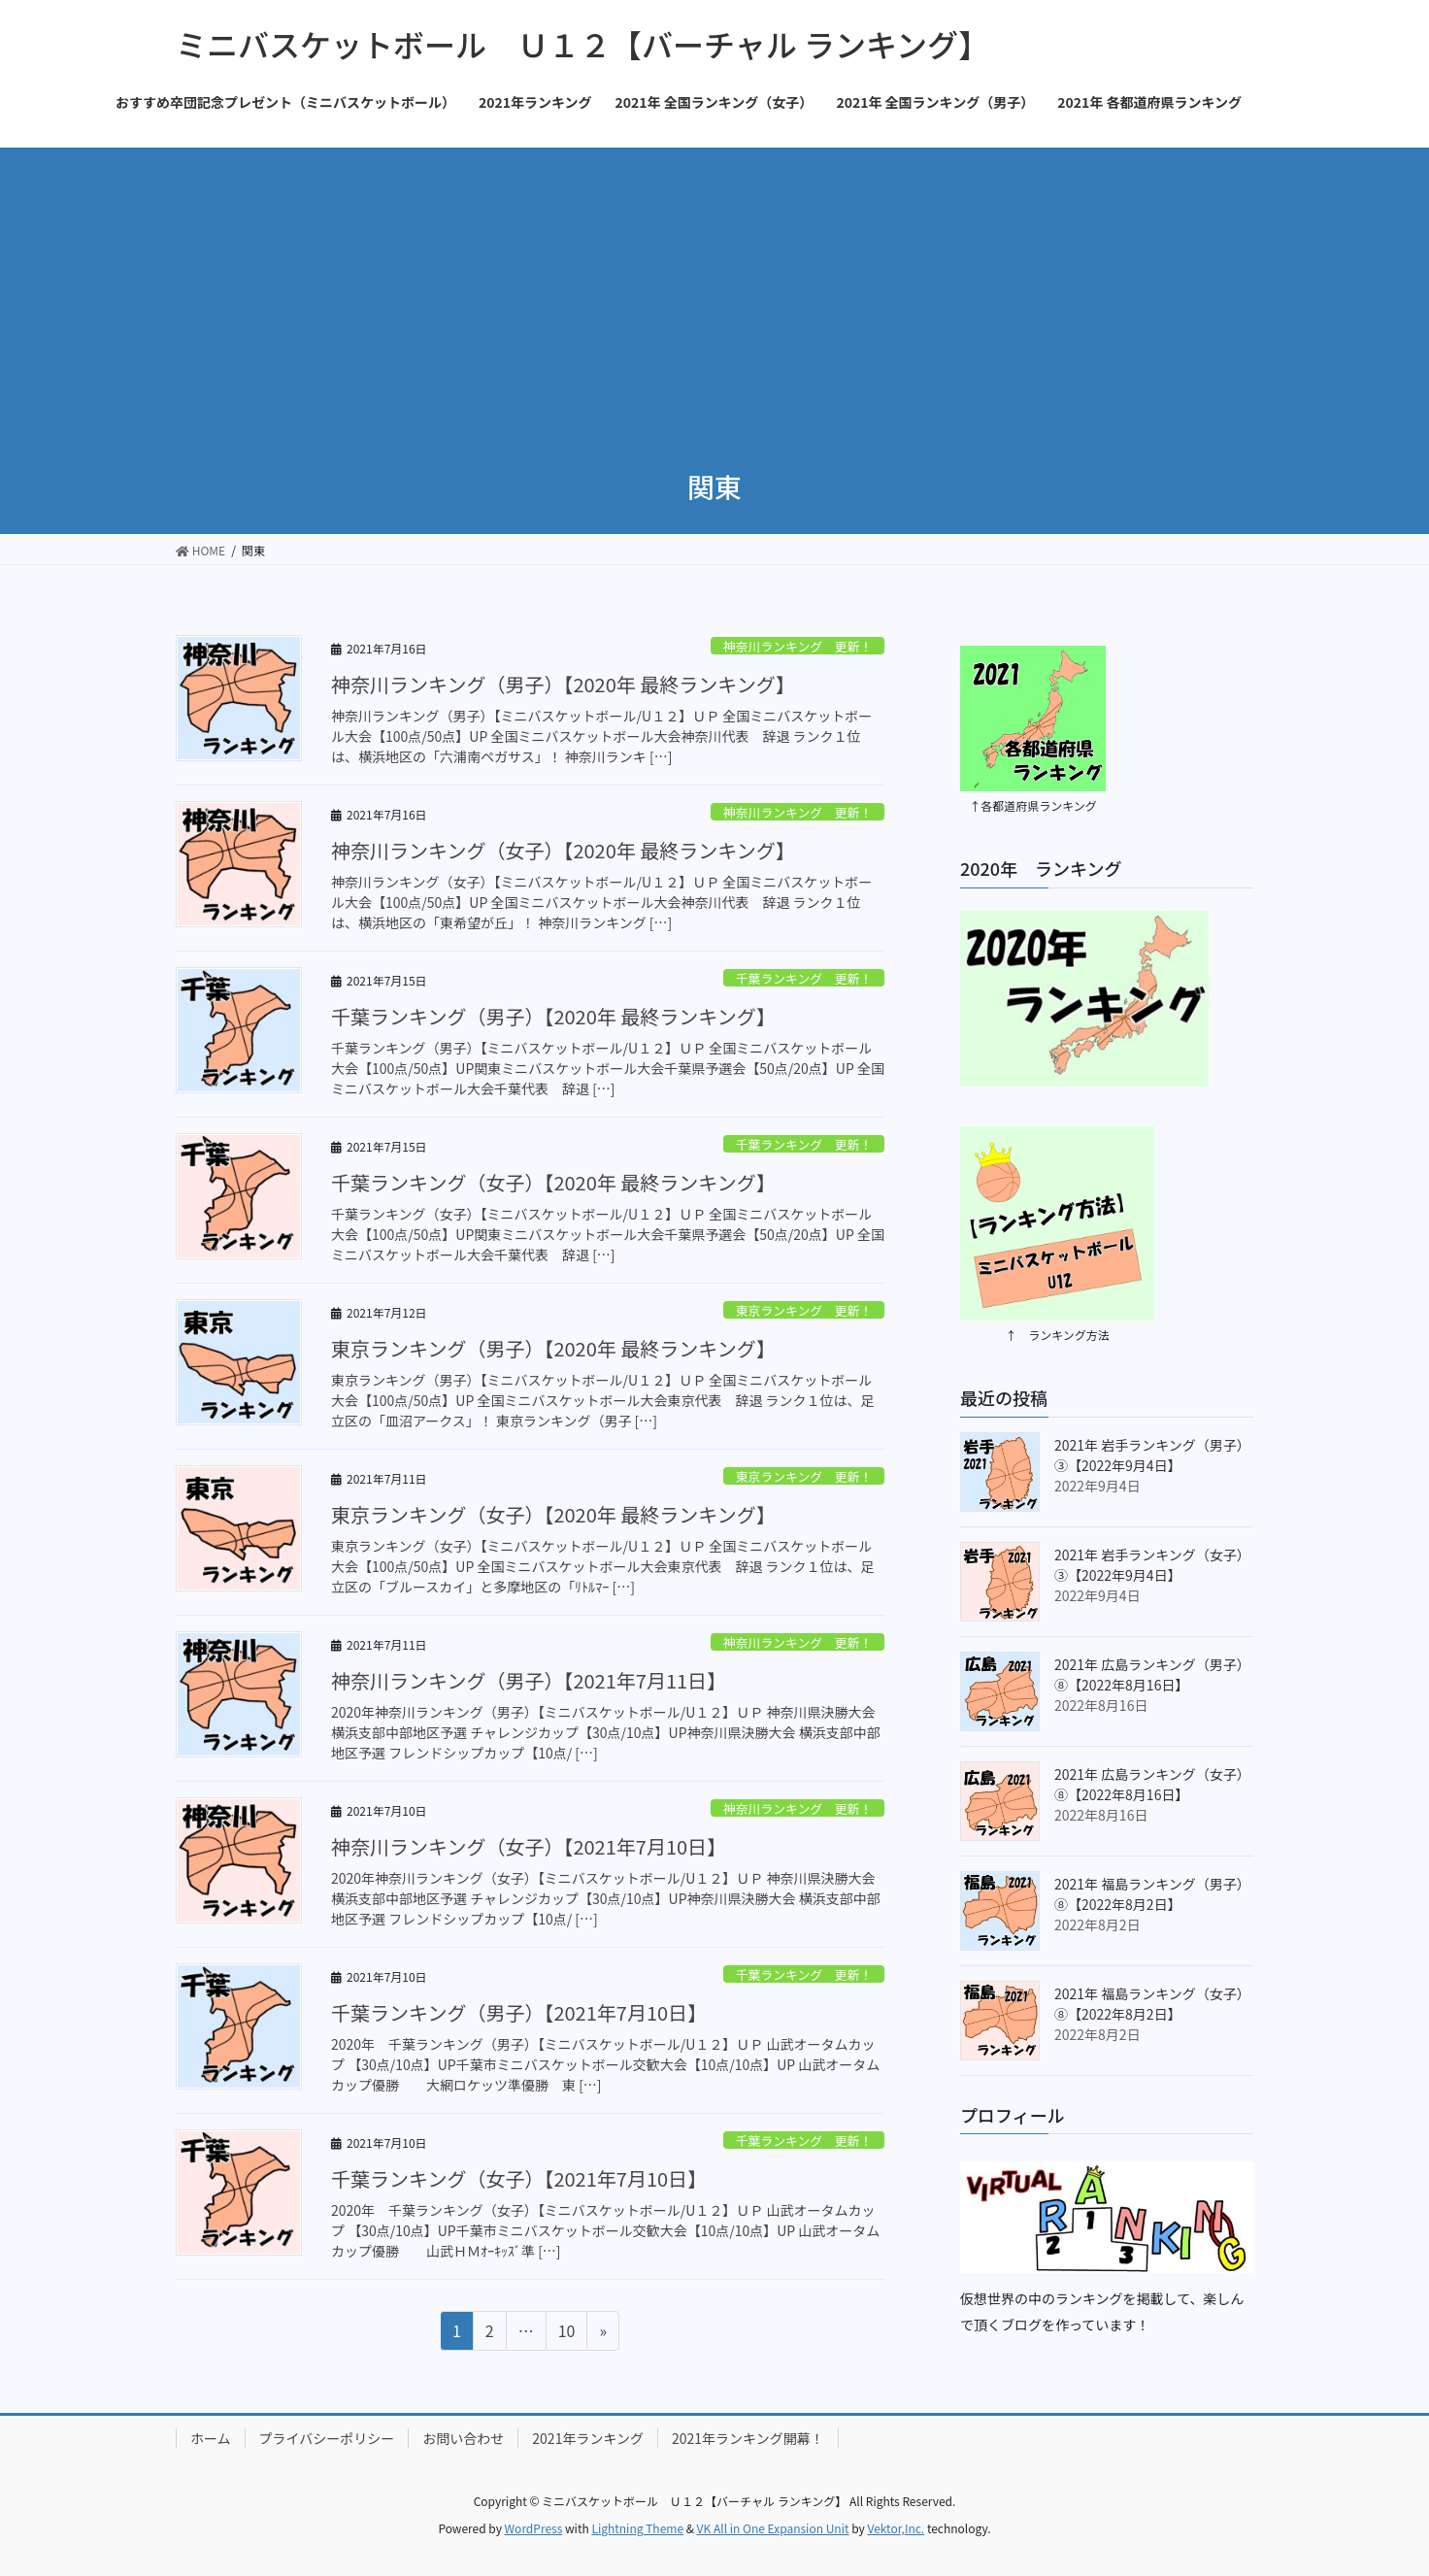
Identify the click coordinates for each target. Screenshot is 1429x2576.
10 (566, 2333)
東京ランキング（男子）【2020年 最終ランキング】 (553, 1348)
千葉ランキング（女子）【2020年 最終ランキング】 (553, 1182)
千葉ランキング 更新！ (804, 978)
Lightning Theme (637, 2528)
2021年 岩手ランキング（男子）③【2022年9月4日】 (1152, 1455)
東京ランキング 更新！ (804, 1310)
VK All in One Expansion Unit (773, 2528)
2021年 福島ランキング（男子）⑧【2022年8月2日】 (1152, 1894)
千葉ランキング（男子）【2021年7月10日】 (519, 2012)
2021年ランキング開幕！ (748, 2438)
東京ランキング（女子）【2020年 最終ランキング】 (553, 1514)
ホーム (210, 2438)
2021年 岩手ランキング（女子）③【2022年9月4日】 (1152, 1565)
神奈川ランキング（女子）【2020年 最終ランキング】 (563, 850)
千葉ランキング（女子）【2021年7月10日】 (519, 2178)
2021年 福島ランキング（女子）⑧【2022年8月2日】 (1152, 2004)
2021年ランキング (588, 2438)
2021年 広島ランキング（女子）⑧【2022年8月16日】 (1152, 1784)
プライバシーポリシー (327, 2438)
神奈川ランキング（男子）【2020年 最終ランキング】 (563, 684)
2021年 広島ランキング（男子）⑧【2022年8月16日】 (1152, 1674)
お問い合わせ (463, 2438)
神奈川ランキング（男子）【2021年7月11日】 (528, 1680)
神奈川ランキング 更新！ (797, 646)
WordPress (534, 2528)
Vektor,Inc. (895, 2528)
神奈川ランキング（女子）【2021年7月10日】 (528, 1846)
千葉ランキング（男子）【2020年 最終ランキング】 (553, 1016)
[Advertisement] (714, 293)
